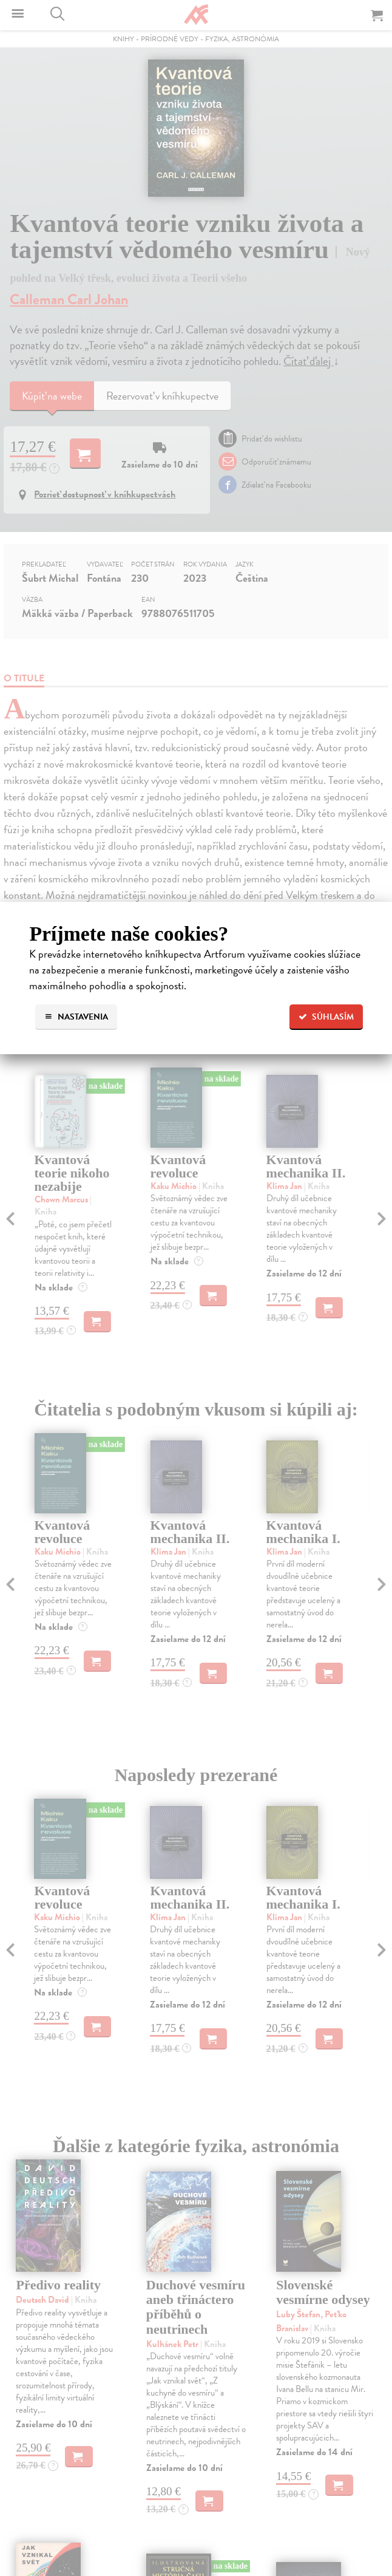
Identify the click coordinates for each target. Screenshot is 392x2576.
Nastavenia (76, 1016)
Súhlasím (326, 1016)
